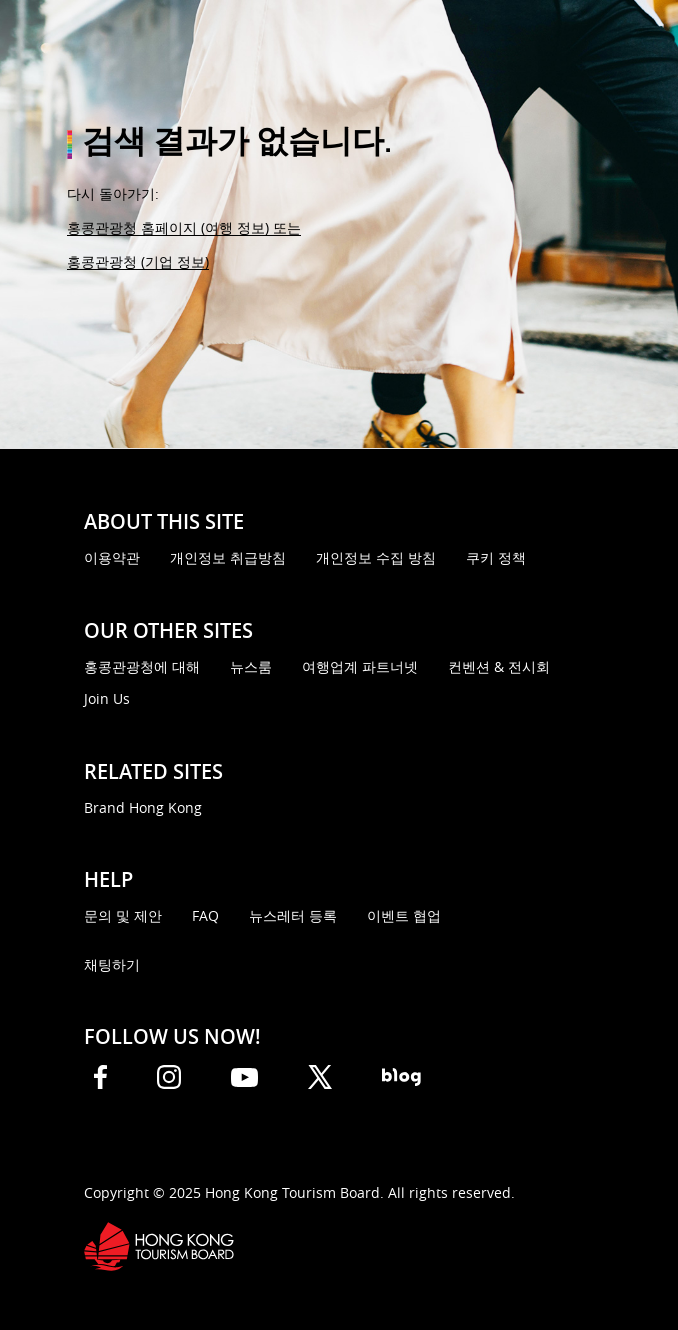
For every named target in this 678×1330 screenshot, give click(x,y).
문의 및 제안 (123, 915)
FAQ (205, 915)
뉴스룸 (251, 666)
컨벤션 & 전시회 (499, 666)
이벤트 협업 (404, 915)
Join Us (107, 698)
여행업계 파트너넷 (360, 666)
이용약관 (112, 557)
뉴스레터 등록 (293, 915)
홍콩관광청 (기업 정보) (138, 261)
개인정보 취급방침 (228, 557)
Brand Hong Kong (143, 807)
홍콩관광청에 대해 (142, 666)
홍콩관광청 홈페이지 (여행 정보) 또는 (184, 227)
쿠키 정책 (496, 557)
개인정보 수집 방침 (376, 557)
